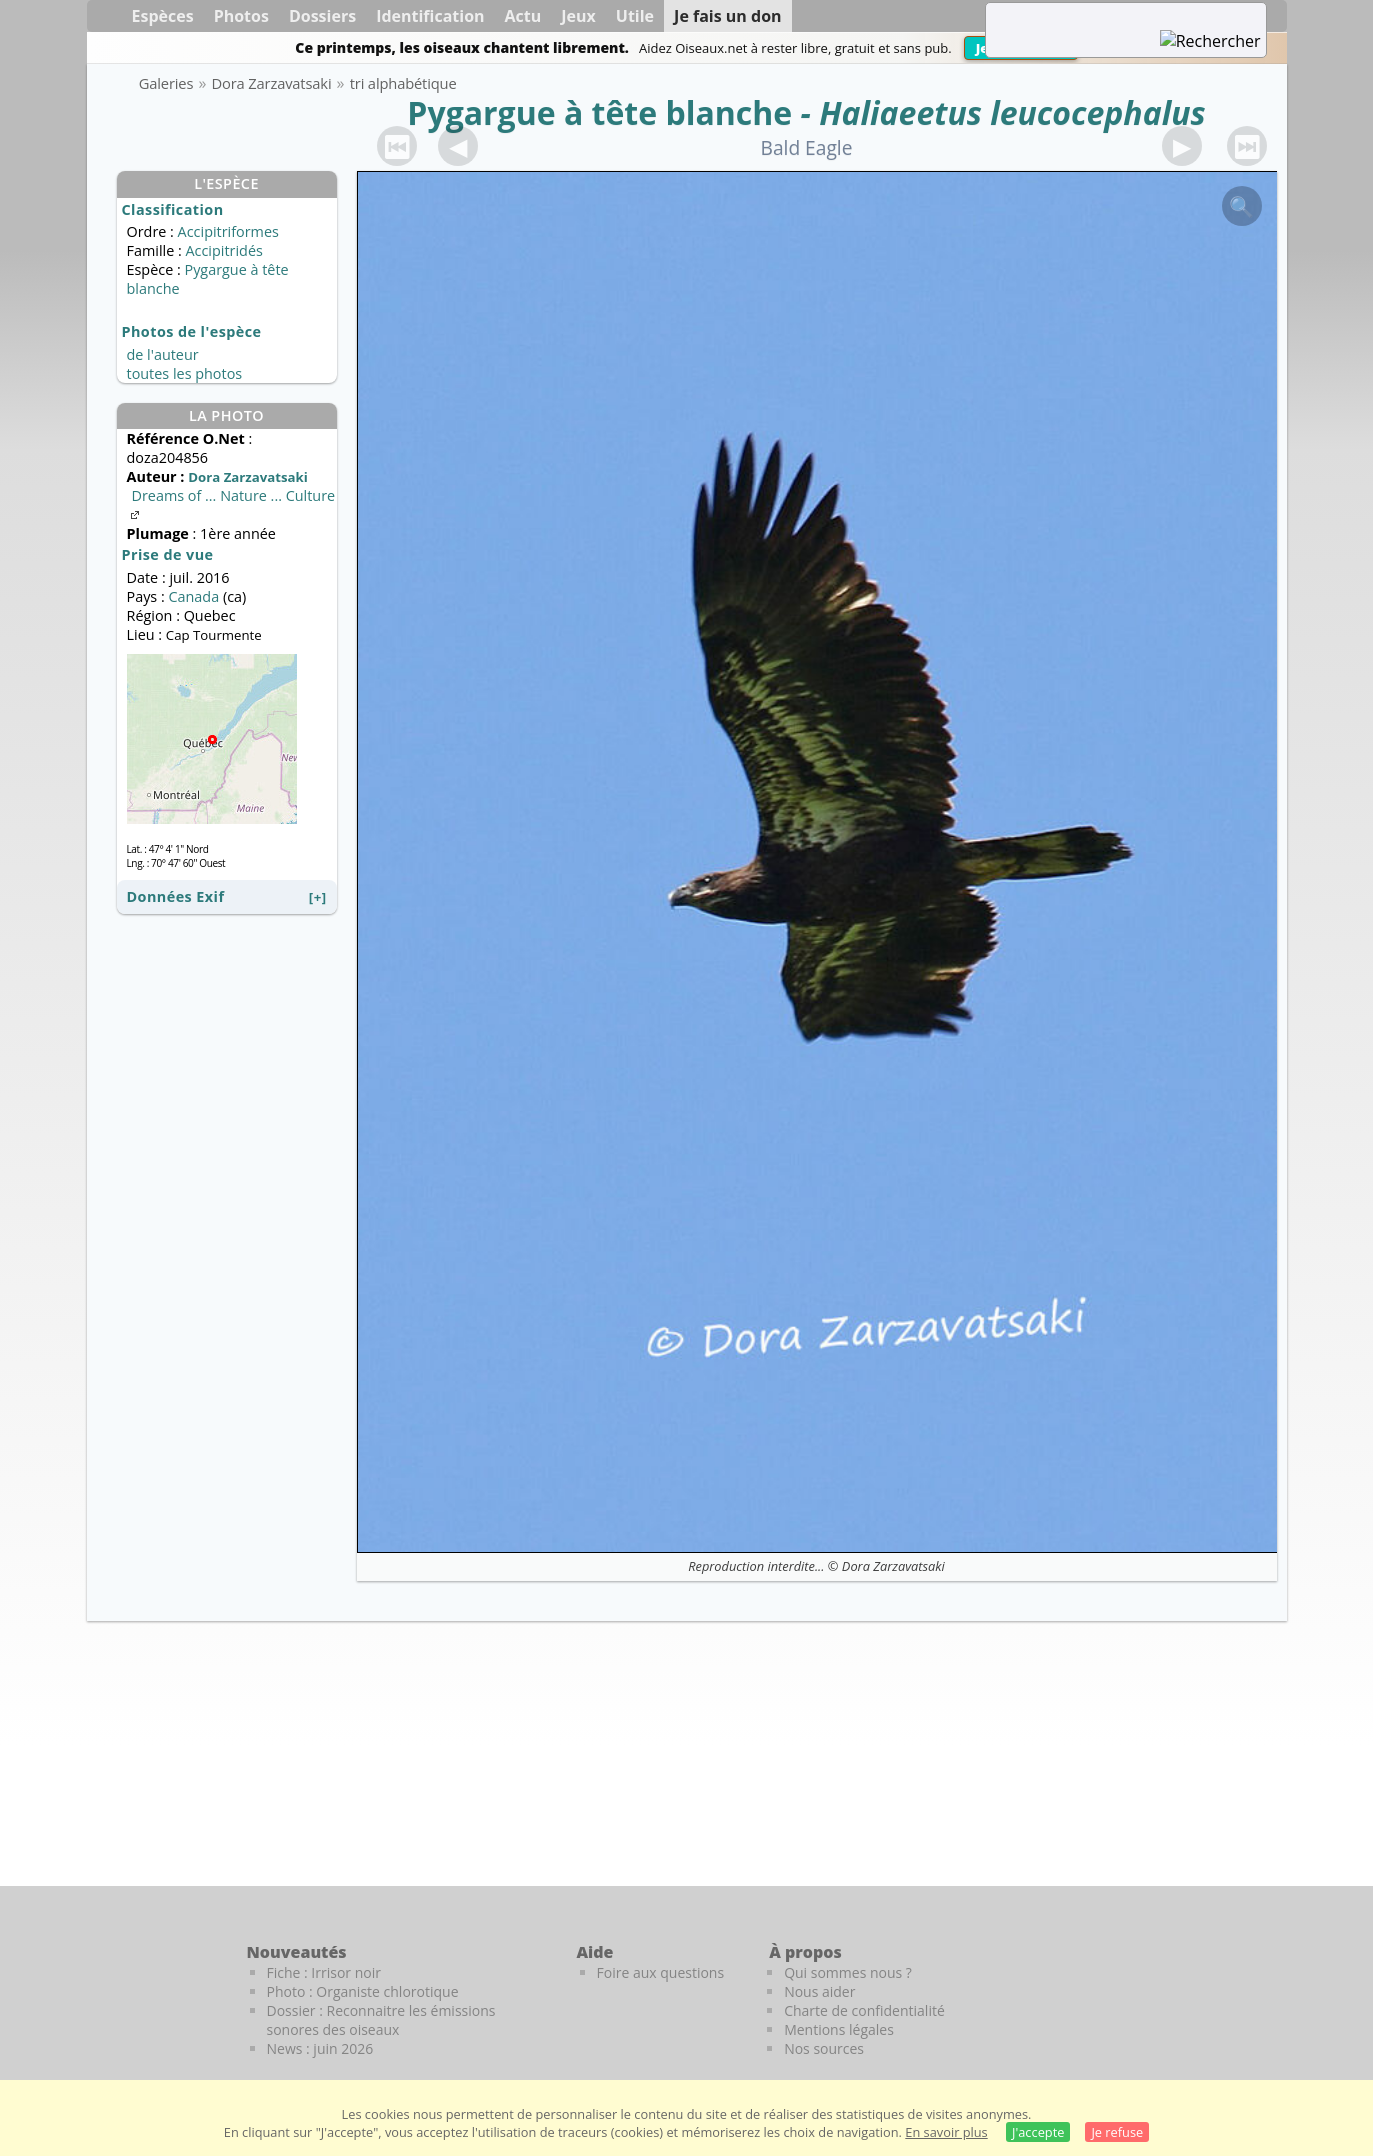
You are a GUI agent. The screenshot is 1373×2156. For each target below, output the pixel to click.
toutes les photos (185, 373)
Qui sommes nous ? (848, 1972)
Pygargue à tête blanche (599, 112)
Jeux (578, 16)
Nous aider (819, 1991)
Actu (523, 16)
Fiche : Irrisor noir (324, 1972)
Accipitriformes (228, 231)
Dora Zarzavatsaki (893, 1566)
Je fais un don (728, 16)
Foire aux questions (661, 1972)
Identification (430, 16)
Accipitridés (223, 250)
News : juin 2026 (320, 2048)
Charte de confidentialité (864, 2010)
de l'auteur (163, 354)
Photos (241, 16)
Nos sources (824, 2048)
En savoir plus (946, 2132)
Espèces (163, 16)
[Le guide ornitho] (1247, 1986)
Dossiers (322, 16)
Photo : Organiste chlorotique (363, 1991)
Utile (635, 16)
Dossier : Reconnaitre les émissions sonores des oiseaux (381, 2020)
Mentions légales (839, 2029)
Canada (193, 596)
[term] (1101, 16)
